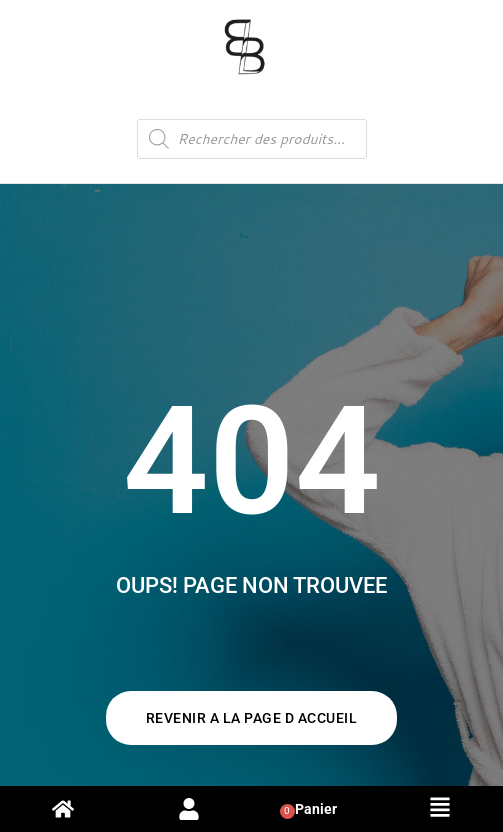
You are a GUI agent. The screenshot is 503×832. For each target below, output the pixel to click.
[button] (440, 809)
